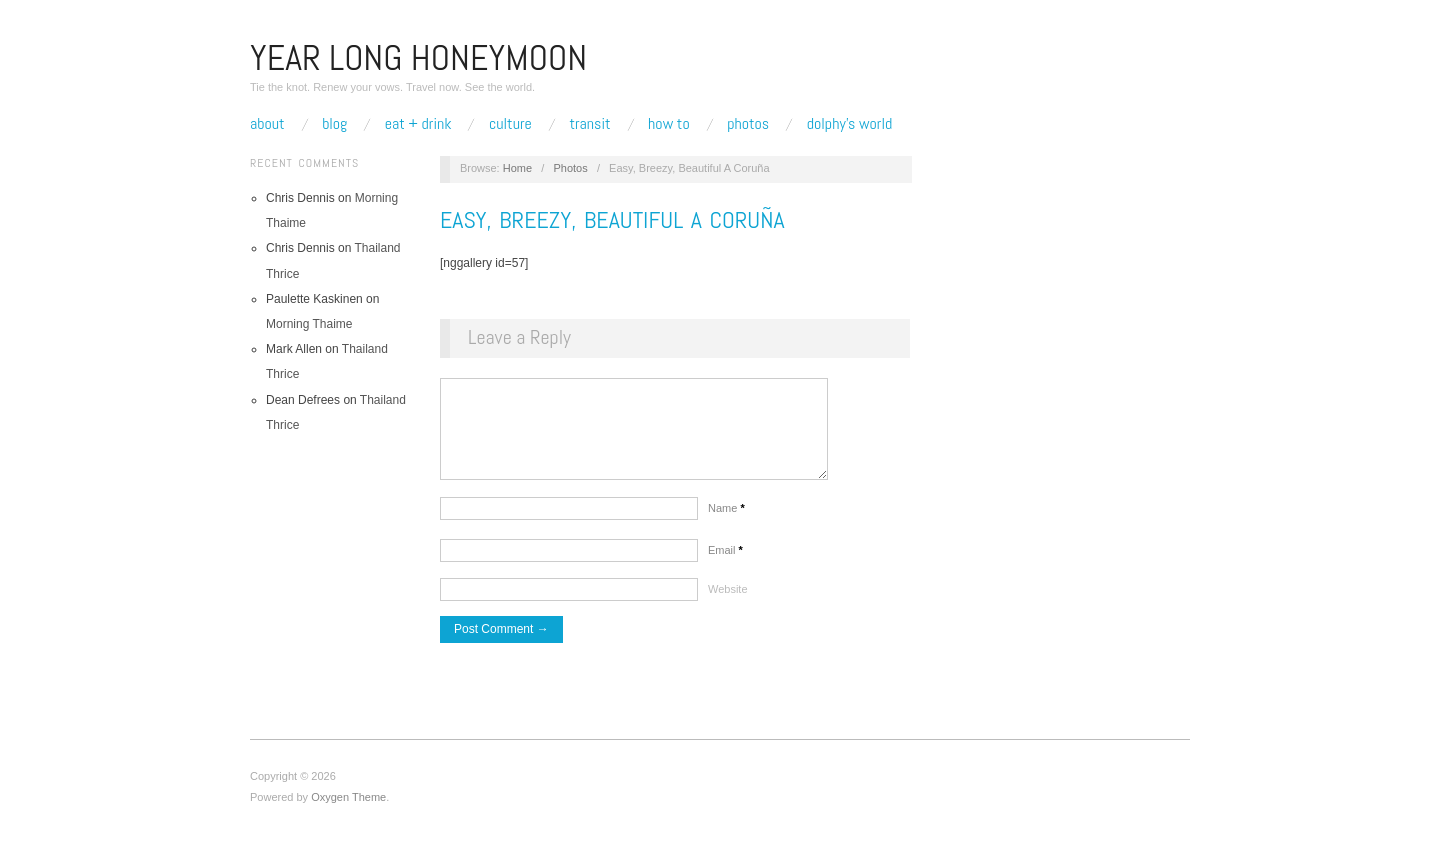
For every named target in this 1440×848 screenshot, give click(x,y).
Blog (334, 124)
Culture (510, 124)
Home (517, 168)
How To (669, 124)
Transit (589, 124)
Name (726, 518)
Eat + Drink (418, 124)
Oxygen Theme (348, 807)
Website (728, 599)
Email (725, 560)
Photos (748, 124)
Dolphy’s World (849, 124)
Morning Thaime (309, 324)
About (267, 124)
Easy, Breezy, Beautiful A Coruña (612, 219)
